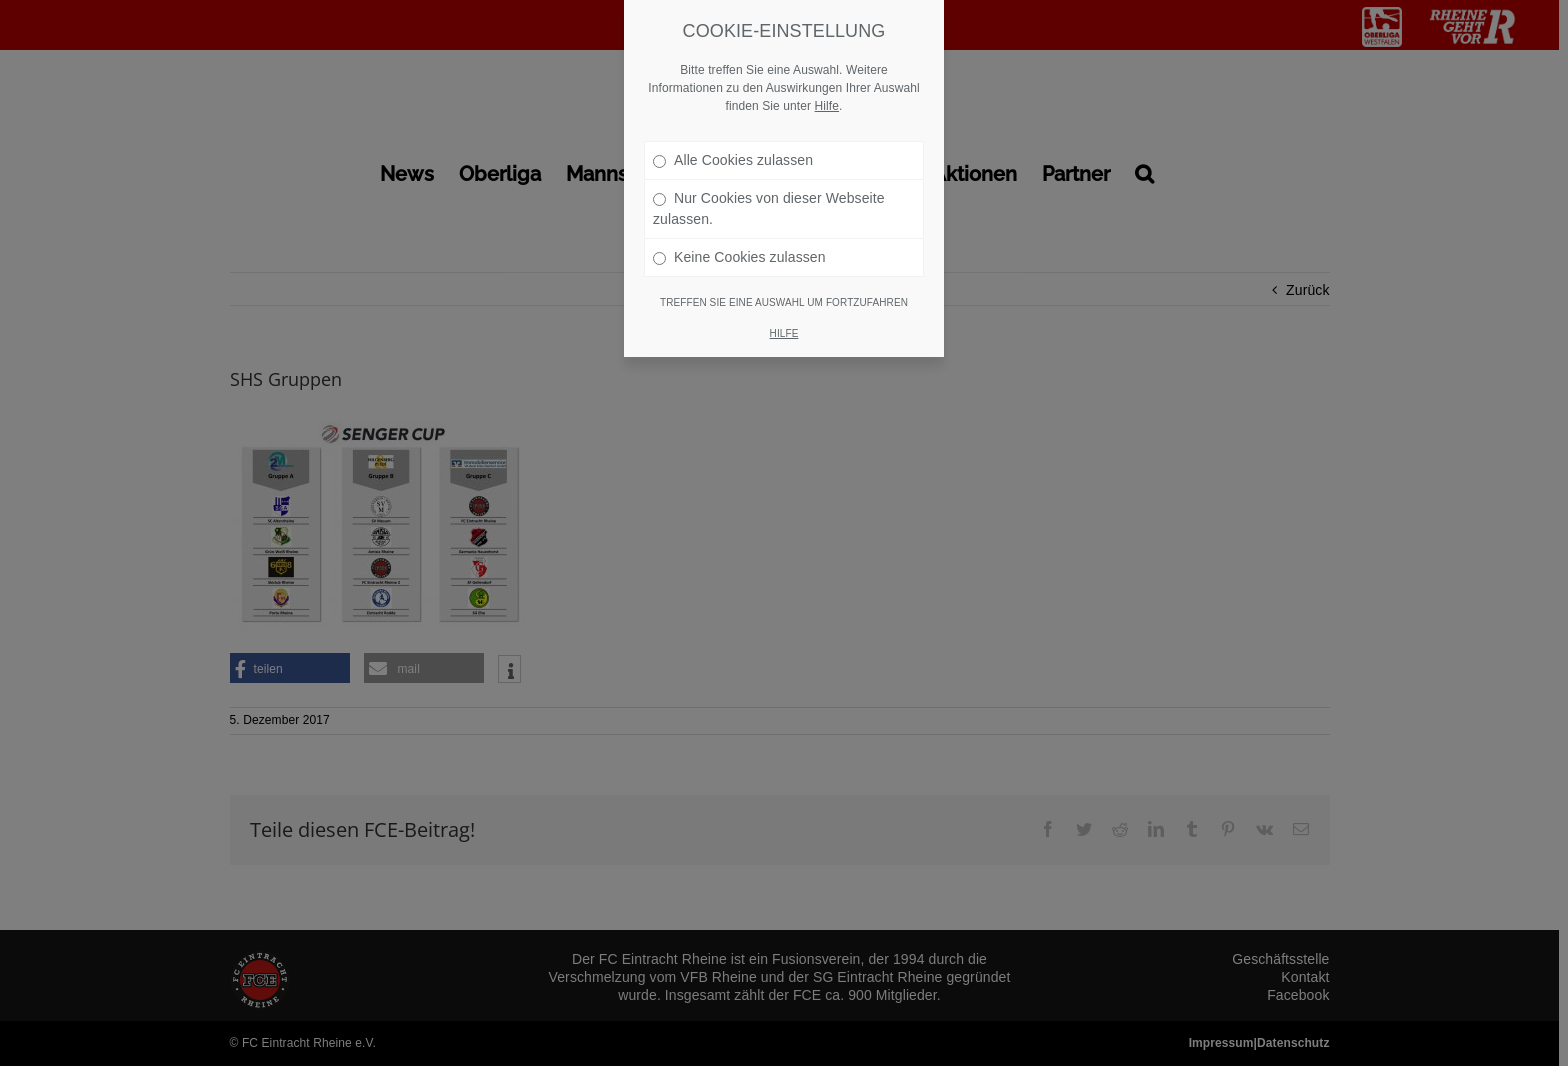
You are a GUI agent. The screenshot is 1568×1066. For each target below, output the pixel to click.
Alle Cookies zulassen (733, 136)
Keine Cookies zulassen (739, 233)
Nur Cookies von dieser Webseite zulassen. (769, 184)
